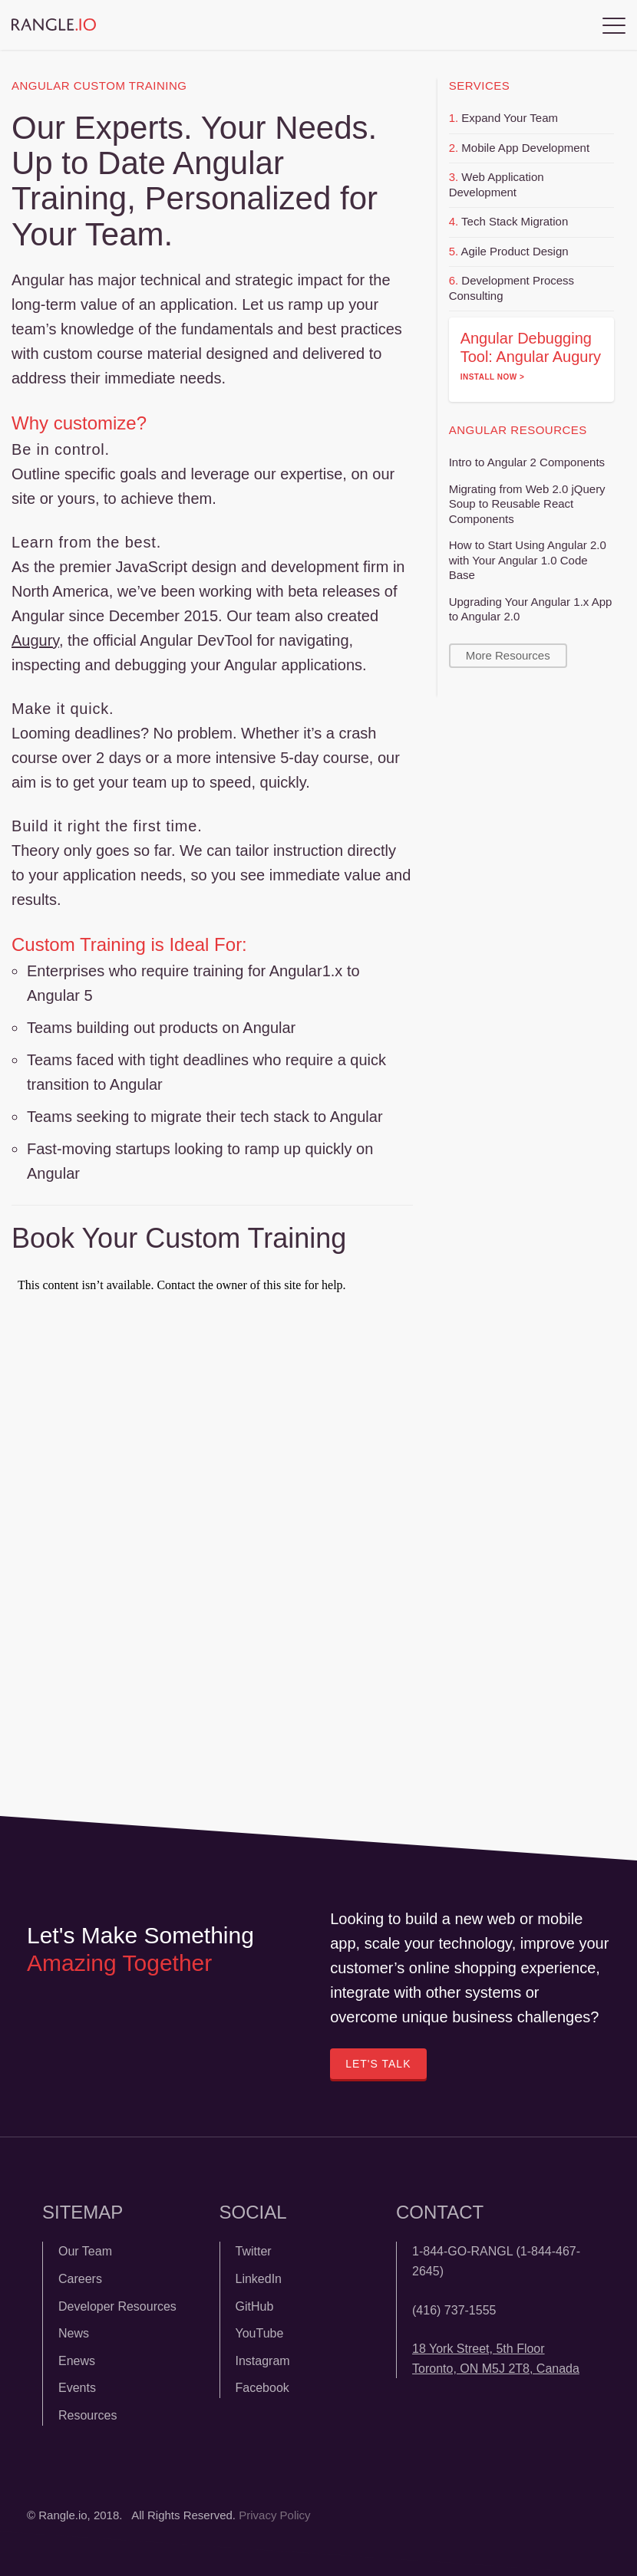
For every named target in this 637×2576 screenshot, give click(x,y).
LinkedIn (259, 2278)
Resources (87, 2415)
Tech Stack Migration (514, 221)
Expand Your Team (509, 117)
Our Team (85, 2251)
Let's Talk (378, 2064)
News (73, 2333)
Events (77, 2387)
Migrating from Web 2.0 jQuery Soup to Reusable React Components (527, 503)
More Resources (508, 655)
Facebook (262, 2387)
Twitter (254, 2251)
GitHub (255, 2306)
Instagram (263, 2360)
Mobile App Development (525, 147)
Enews (76, 2360)
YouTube (260, 2333)
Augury (35, 640)
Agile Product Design (515, 251)
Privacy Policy (274, 2515)
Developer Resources (117, 2306)
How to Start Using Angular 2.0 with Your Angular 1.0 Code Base (527, 559)
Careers (80, 2278)
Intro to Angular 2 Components (527, 462)
